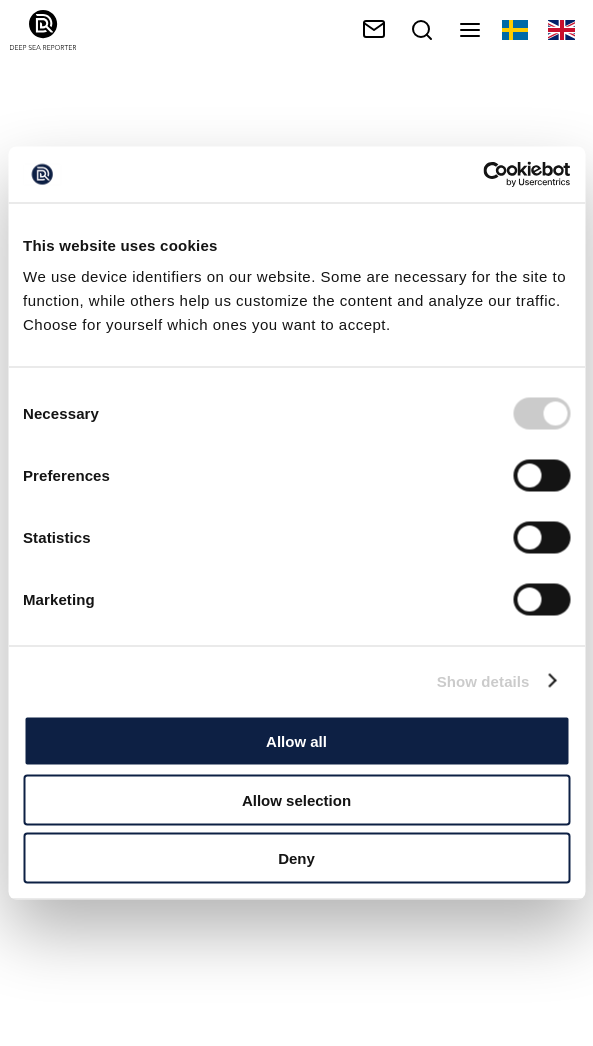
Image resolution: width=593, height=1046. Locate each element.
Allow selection (296, 799)
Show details (483, 680)
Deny (296, 858)
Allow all (296, 741)
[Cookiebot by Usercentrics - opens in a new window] (482, 175)
